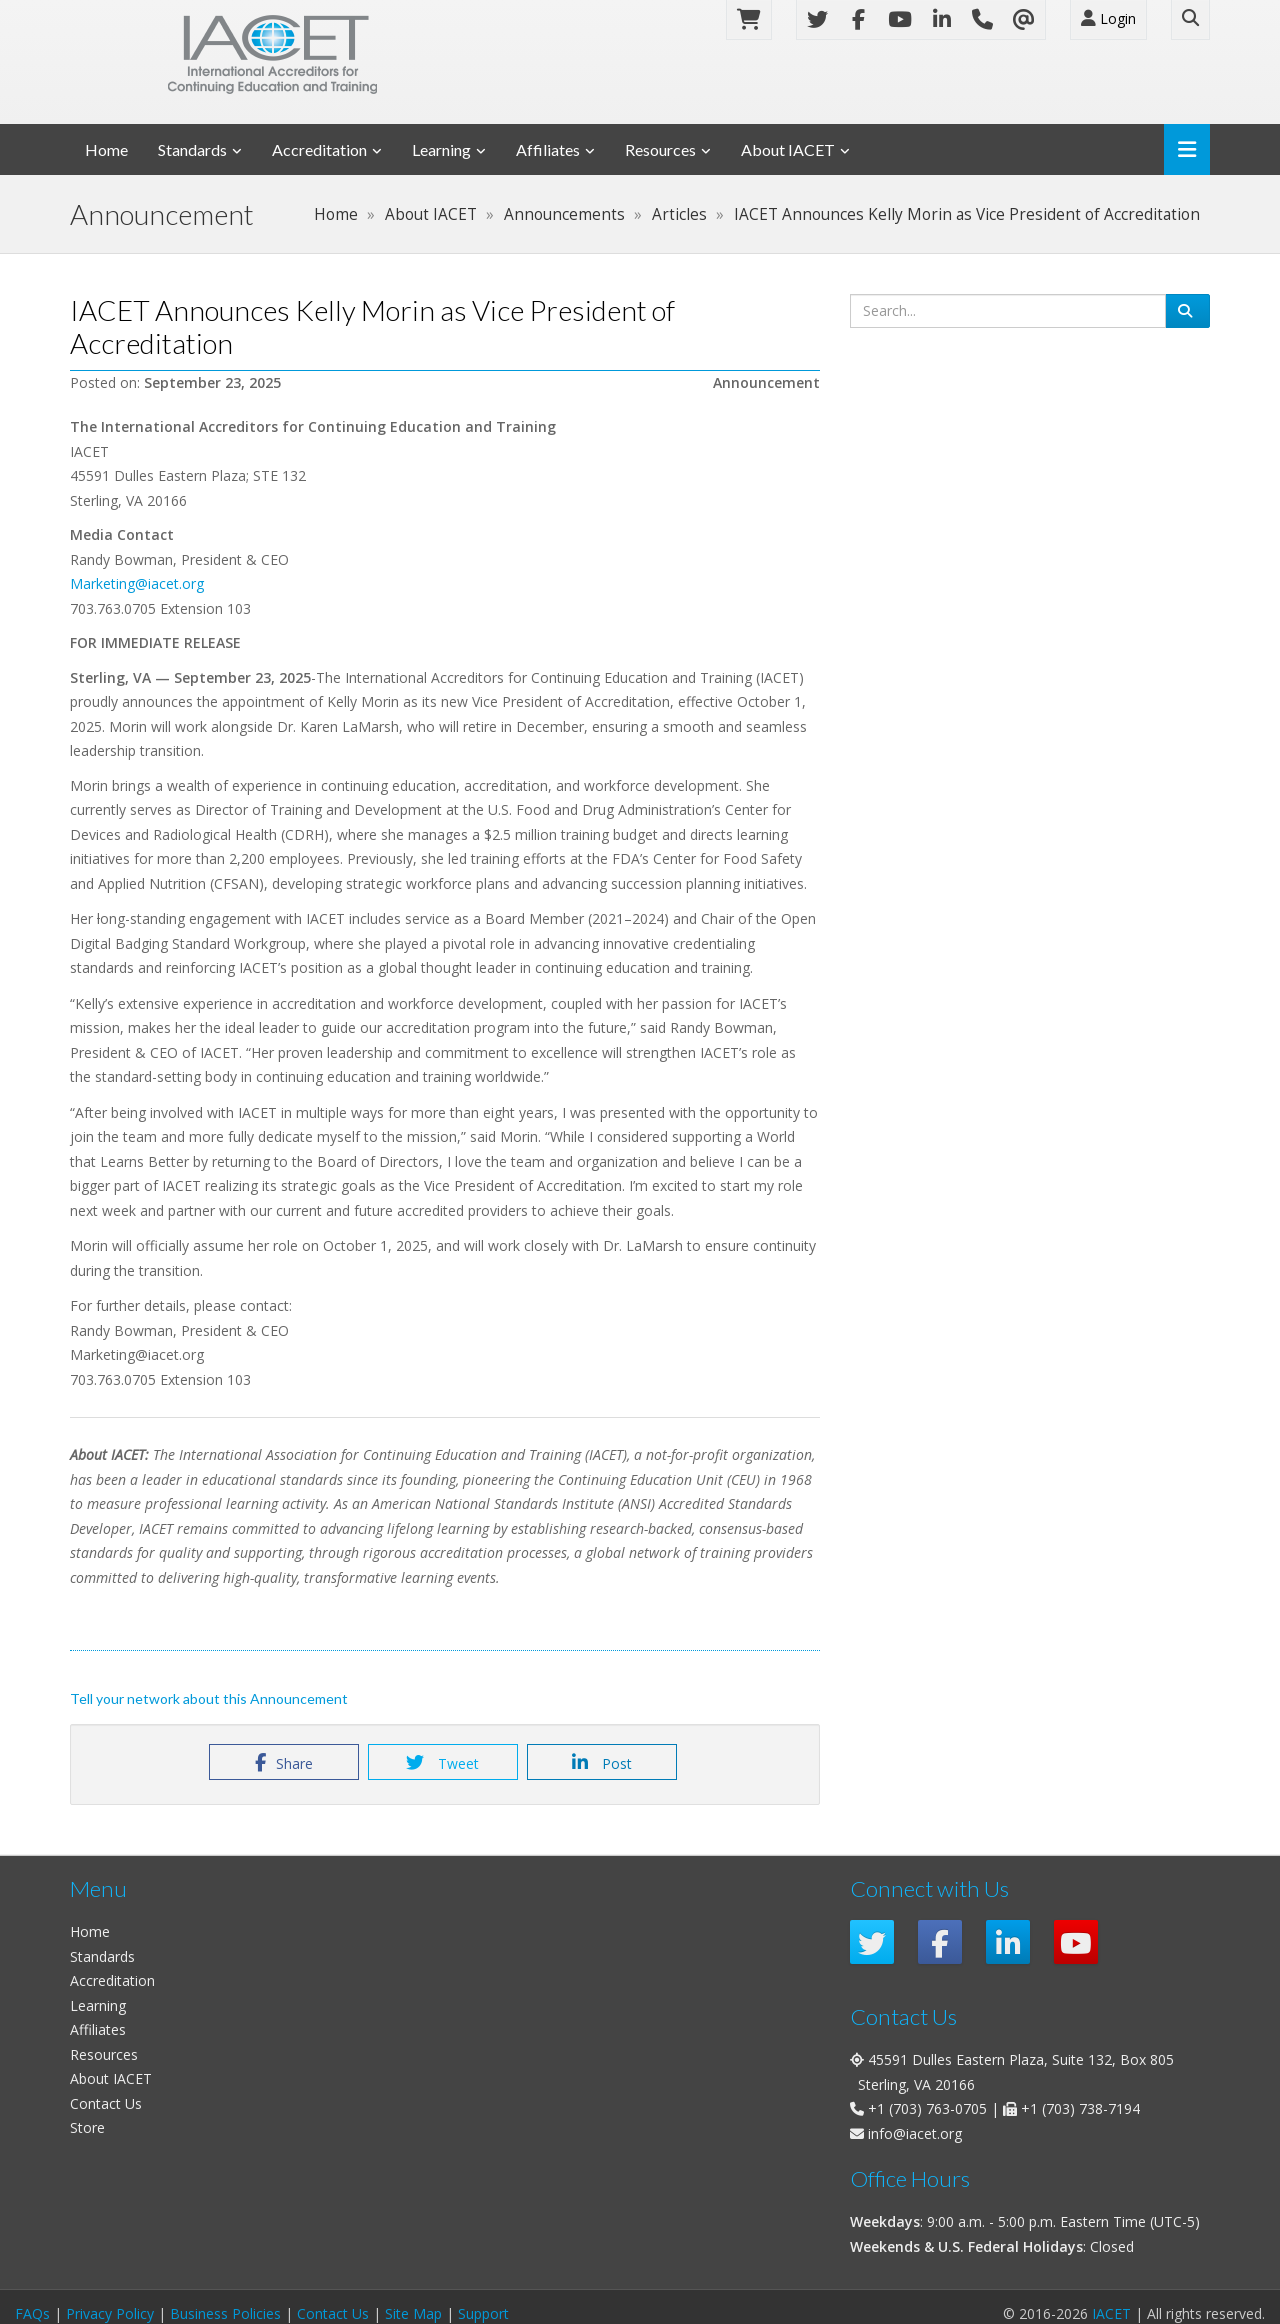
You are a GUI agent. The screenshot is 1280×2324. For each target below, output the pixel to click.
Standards (192, 149)
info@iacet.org (915, 2133)
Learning (441, 149)
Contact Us (106, 2103)
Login (1108, 18)
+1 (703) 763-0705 (927, 2108)
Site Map (413, 2313)
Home (106, 149)
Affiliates (548, 149)
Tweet (442, 1763)
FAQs (32, 2313)
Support (483, 2313)
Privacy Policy (110, 2313)
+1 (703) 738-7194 (1080, 2108)
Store (87, 2127)
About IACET (788, 149)
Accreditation (319, 149)
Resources (660, 149)
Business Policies (225, 2313)
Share (284, 1763)
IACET (1111, 2313)
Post (602, 1763)
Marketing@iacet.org (139, 583)
